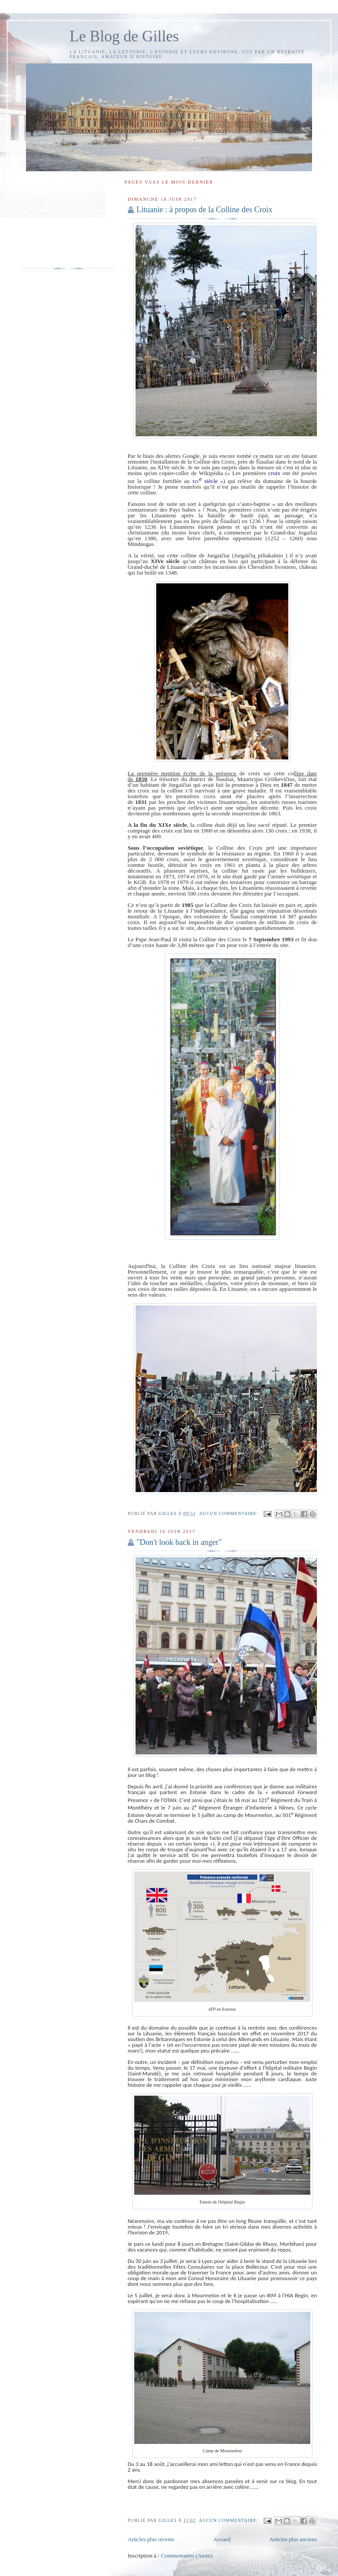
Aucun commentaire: (229, 1513)
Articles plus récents (151, 2539)
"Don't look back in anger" (179, 1542)
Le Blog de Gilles (124, 36)
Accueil (222, 2539)
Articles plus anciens (293, 2539)
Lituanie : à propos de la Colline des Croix (204, 209)
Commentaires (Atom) (186, 2555)
